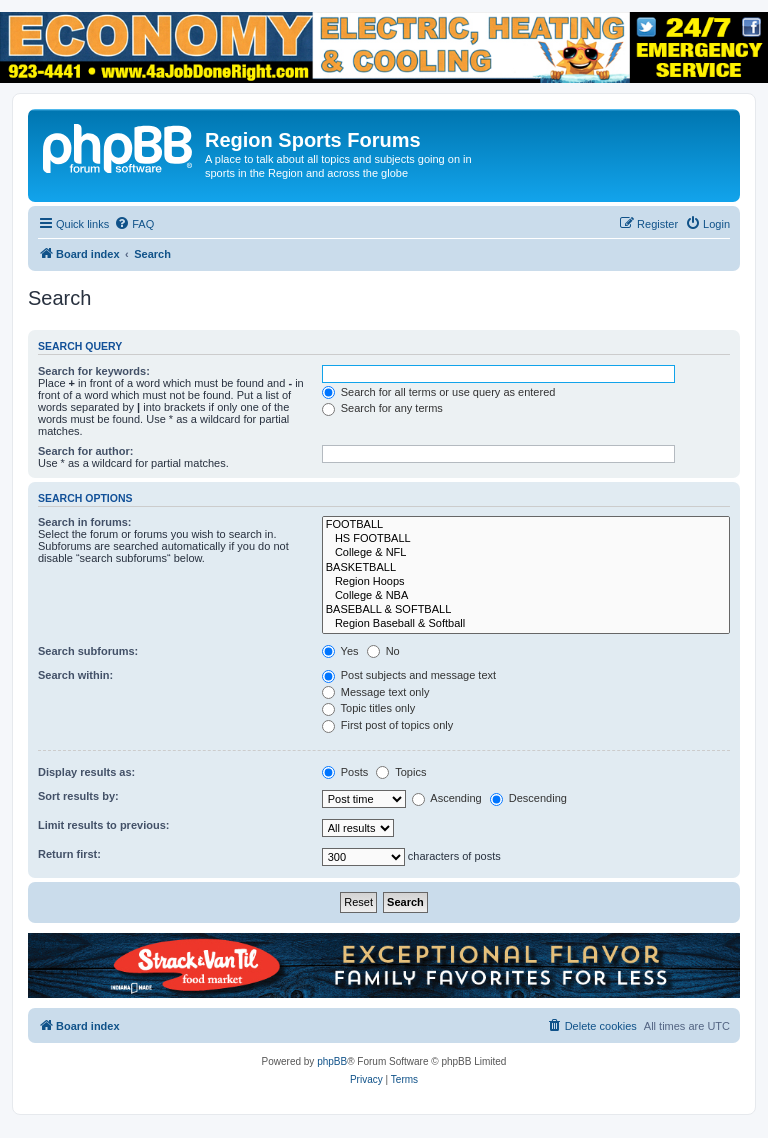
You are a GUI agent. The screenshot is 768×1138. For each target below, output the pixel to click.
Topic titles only (368, 708)
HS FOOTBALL (526, 539)
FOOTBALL (526, 525)
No (383, 651)
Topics (401, 772)
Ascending (447, 798)
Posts (345, 772)
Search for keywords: (94, 371)
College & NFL (526, 553)
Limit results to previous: (103, 825)
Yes (340, 651)
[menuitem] (134, 224)
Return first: (69, 854)
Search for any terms (382, 408)
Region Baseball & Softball (526, 624)
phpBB (332, 1061)
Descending (528, 798)
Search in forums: (85, 522)
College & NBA (526, 596)
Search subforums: (88, 651)
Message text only (376, 692)
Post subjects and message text (409, 675)
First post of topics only (388, 725)
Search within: (75, 675)
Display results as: (86, 772)
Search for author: (85, 451)
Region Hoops (526, 582)
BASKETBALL (526, 568)
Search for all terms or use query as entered (439, 392)
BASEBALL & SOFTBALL (526, 610)
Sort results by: (78, 796)
